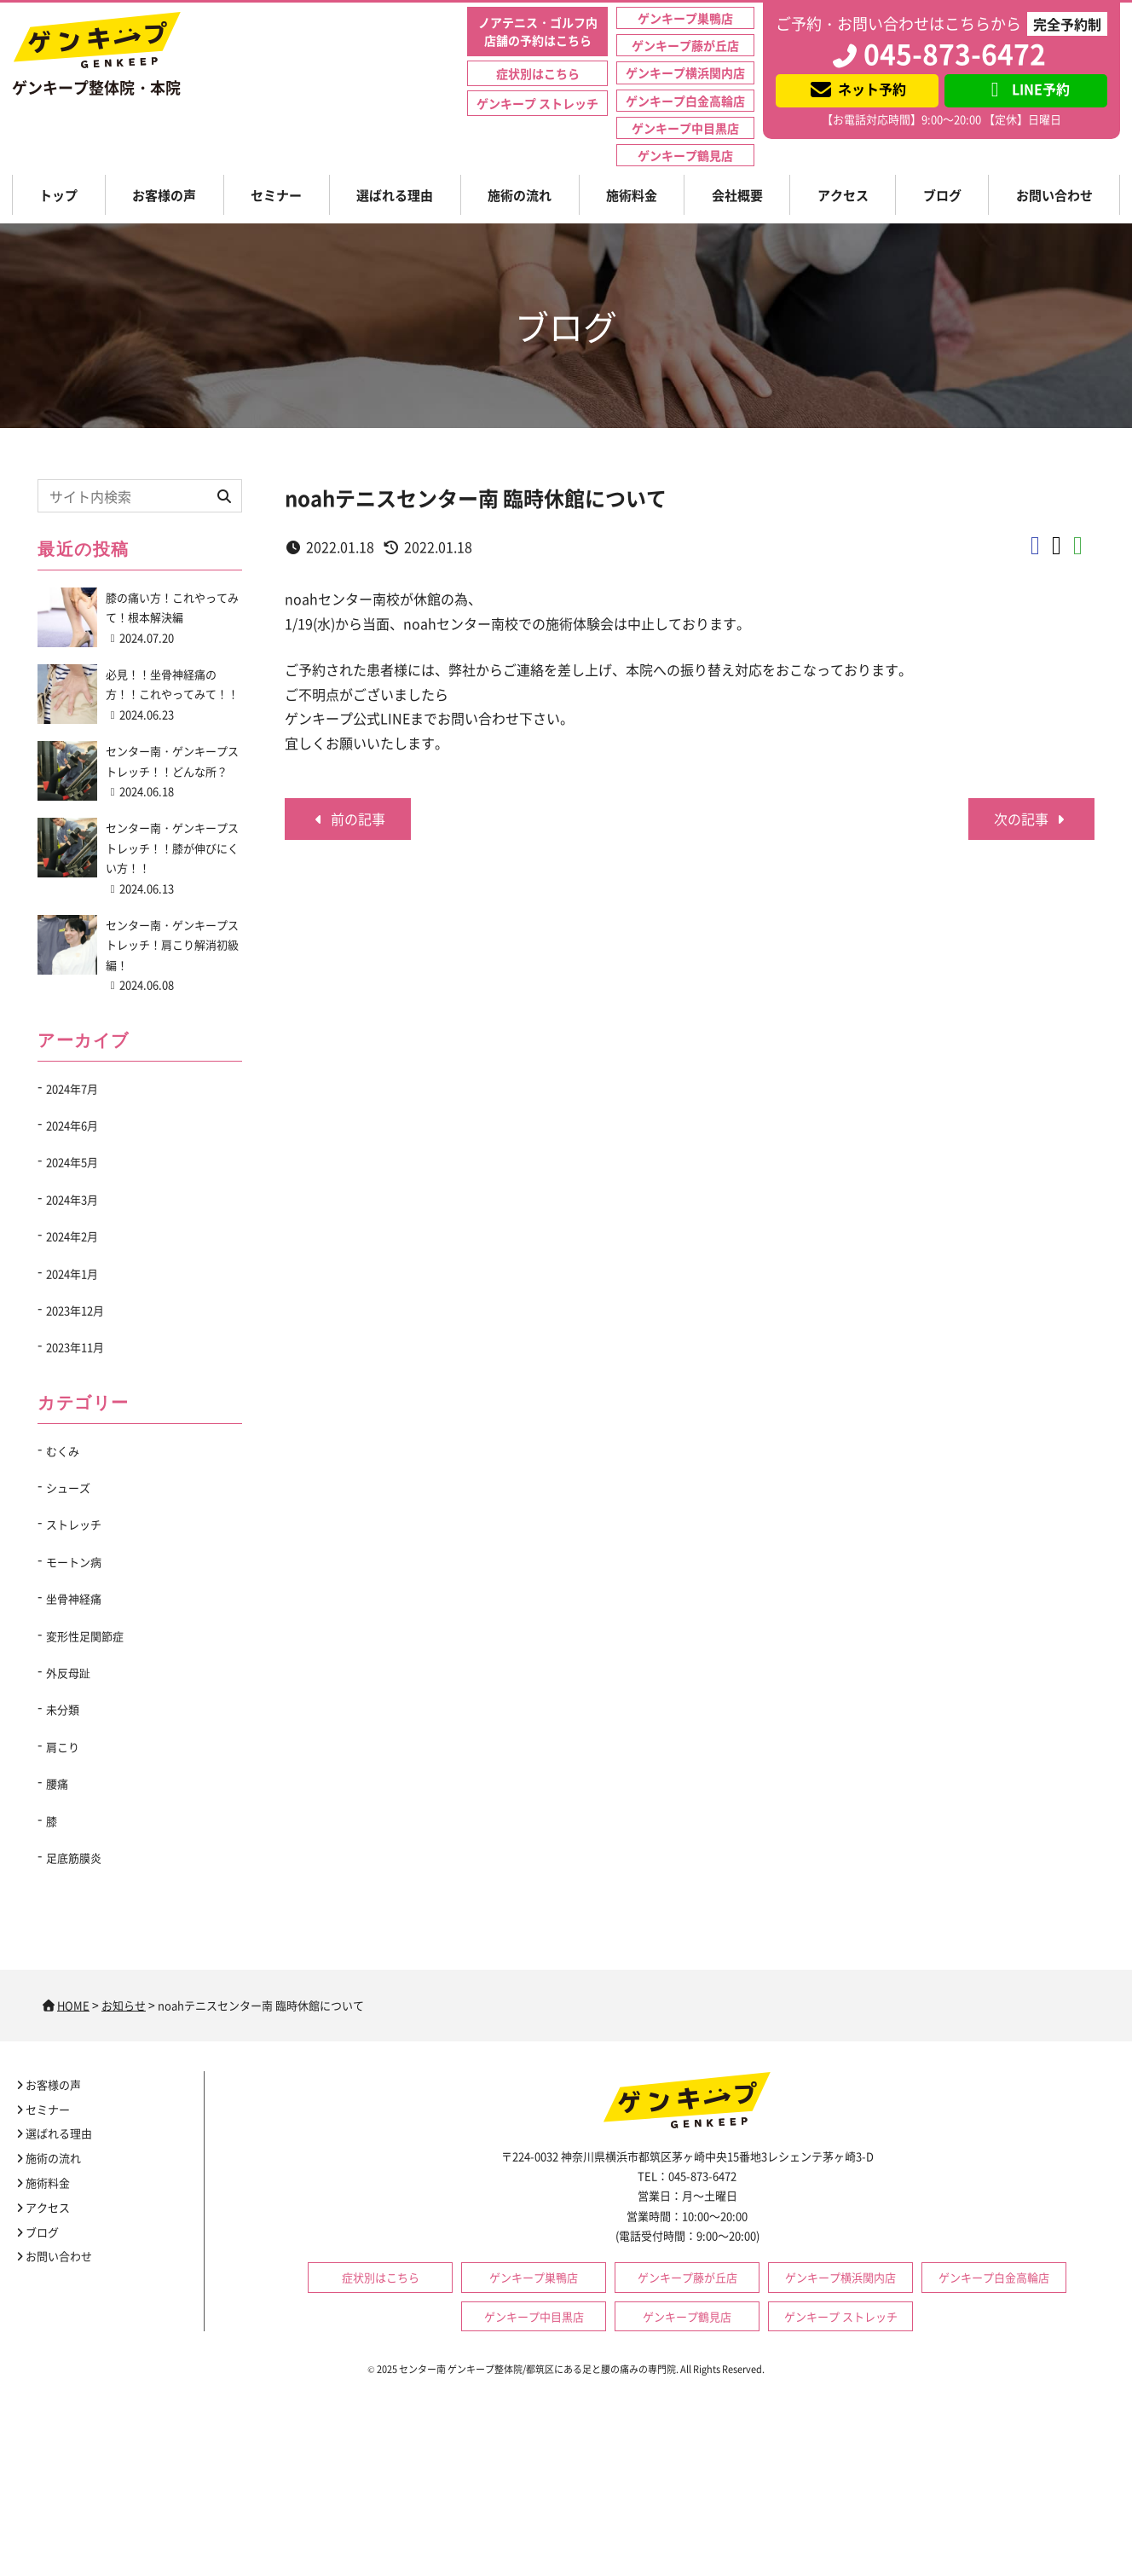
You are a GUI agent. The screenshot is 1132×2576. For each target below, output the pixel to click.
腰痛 (57, 1783)
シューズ (68, 1487)
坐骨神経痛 (73, 1598)
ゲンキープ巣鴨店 (685, 17)
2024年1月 (72, 1273)
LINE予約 (1026, 89)
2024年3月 (72, 1199)
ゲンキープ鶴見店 (685, 155)
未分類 (62, 1709)
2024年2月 (72, 1236)
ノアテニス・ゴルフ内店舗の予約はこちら (538, 31)
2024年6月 (72, 1125)
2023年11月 (75, 1347)
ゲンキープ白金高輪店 (685, 100)
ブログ (942, 195)
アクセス (843, 195)
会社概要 (737, 195)
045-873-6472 (937, 52)
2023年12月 (75, 1310)
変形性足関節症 (85, 1636)
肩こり (62, 1747)
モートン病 (73, 1562)
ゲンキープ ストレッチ (537, 103)
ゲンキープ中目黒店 (685, 127)
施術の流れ (520, 195)
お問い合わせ (1054, 195)
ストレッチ (73, 1524)
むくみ (62, 1451)
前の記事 (347, 818)
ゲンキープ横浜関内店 (685, 72)
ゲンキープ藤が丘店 (685, 45)
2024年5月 (72, 1162)
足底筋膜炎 (73, 1858)
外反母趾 (68, 1672)
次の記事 (1031, 818)
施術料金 (631, 195)
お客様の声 (164, 195)
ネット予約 (857, 89)
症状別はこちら (538, 73)
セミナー (276, 195)
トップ (58, 195)
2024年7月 (72, 1088)
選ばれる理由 (394, 195)
